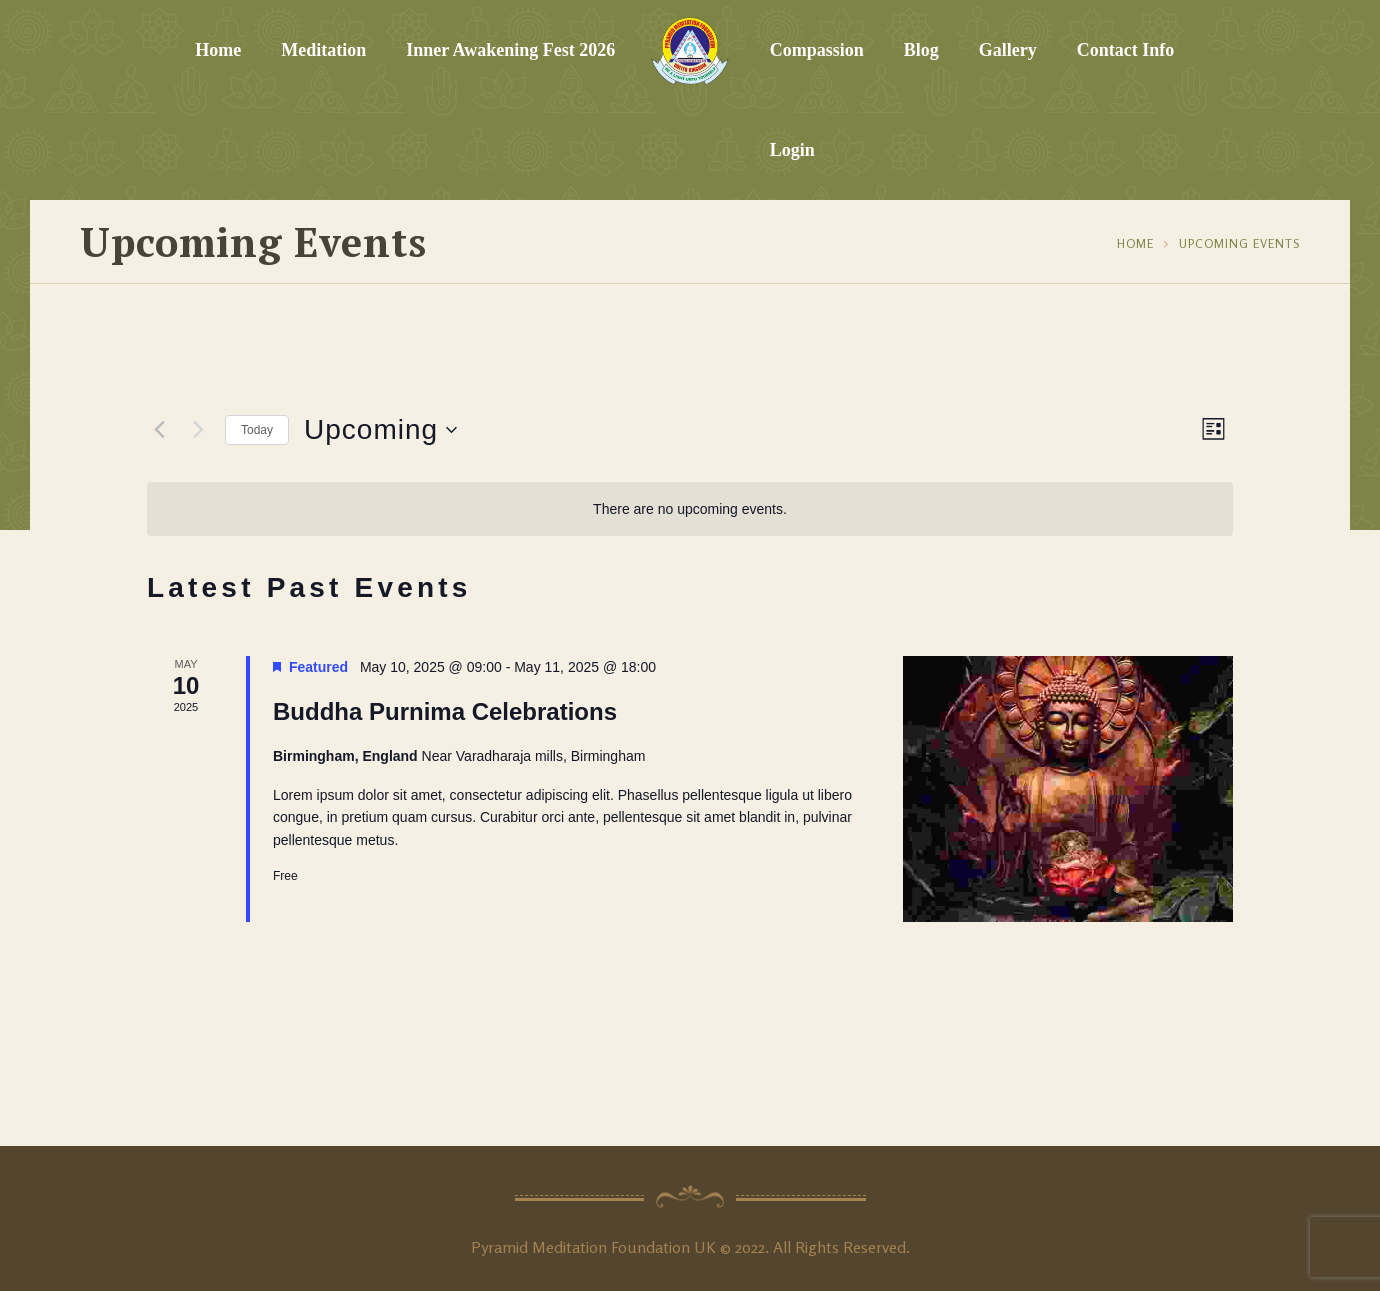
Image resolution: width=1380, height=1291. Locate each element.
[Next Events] (198, 430)
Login (792, 150)
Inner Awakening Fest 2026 (510, 50)
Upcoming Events (1239, 243)
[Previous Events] (159, 430)
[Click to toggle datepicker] (380, 430)
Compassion (817, 50)
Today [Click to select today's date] (257, 430)
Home (218, 50)
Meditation (323, 50)
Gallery (1008, 50)
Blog (921, 50)
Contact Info (1126, 50)
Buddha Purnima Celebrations (445, 711)
